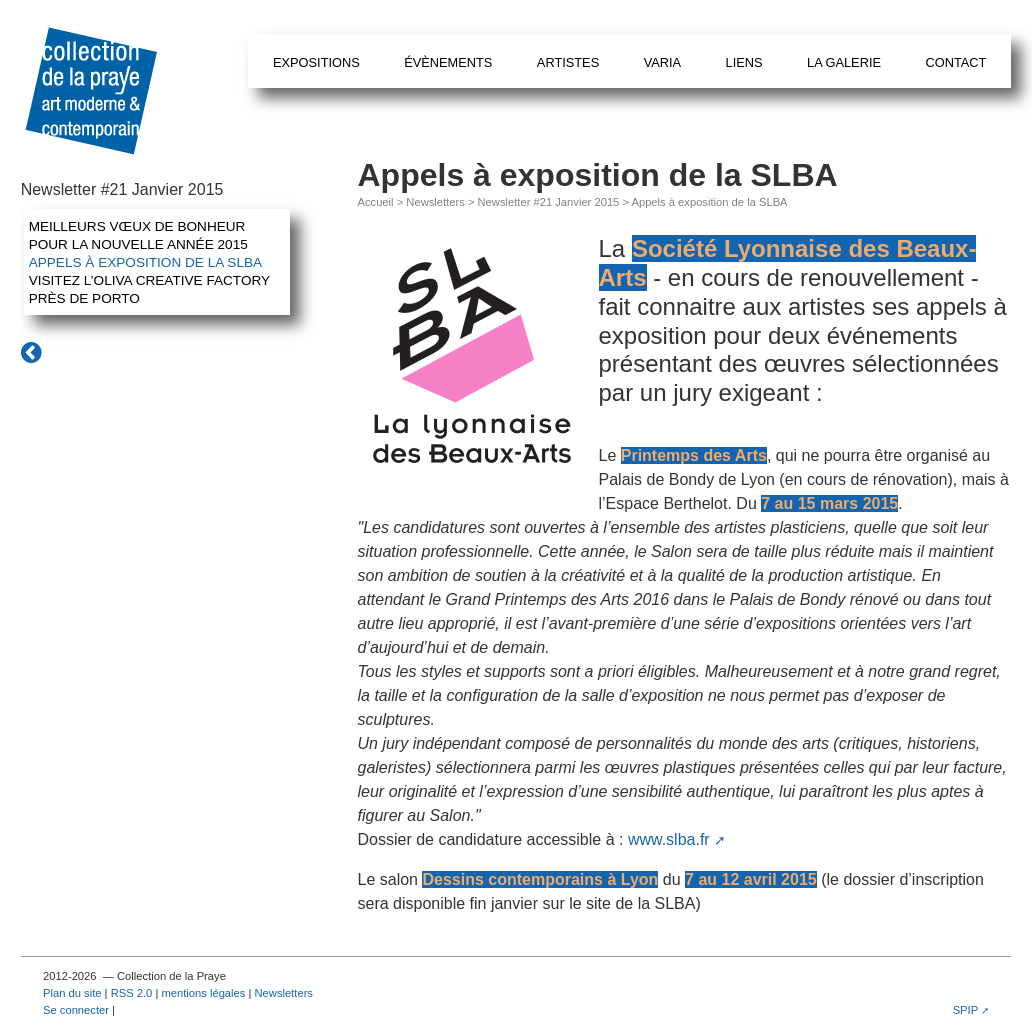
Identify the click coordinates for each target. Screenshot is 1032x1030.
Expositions (316, 62)
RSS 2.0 (132, 993)
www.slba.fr (669, 839)
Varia (662, 62)
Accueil (376, 202)
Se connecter (76, 1010)
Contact (955, 62)
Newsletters (435, 202)
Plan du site (72, 993)
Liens (744, 62)
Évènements (448, 62)
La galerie (844, 62)
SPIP (966, 1010)
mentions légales (203, 993)
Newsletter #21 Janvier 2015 (549, 202)
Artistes (568, 62)
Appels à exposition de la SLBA (145, 262)
